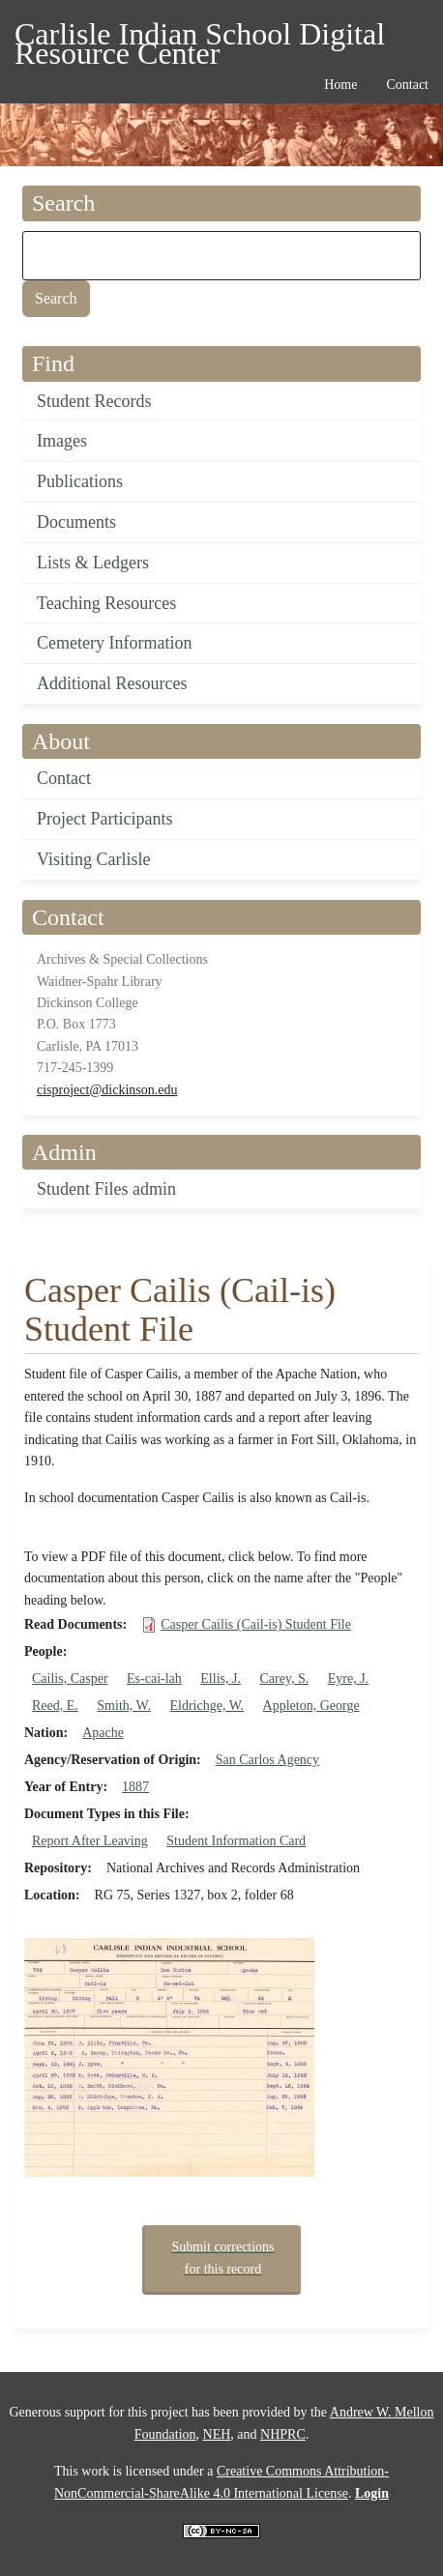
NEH (217, 2434)
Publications (80, 481)
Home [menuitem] (340, 84)
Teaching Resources (106, 603)
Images (62, 440)
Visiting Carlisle (93, 859)
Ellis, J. (220, 1678)
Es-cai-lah (154, 1678)
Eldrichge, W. (206, 1705)
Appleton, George (311, 1705)
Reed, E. (55, 1705)
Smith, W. (124, 1705)
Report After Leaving (90, 1841)
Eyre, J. (348, 1678)
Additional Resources (112, 683)
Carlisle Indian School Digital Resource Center (200, 37)
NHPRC (283, 2434)
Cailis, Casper (70, 1678)
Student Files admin (106, 1189)
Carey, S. (284, 1678)
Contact (64, 778)
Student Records (94, 401)
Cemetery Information (114, 642)
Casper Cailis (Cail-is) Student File (256, 1624)
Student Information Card (236, 1841)
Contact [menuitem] (407, 84)
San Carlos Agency (267, 1759)
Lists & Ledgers (93, 562)
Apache (103, 1732)
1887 (135, 1787)
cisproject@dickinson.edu (107, 1090)
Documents (76, 522)
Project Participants (104, 818)
